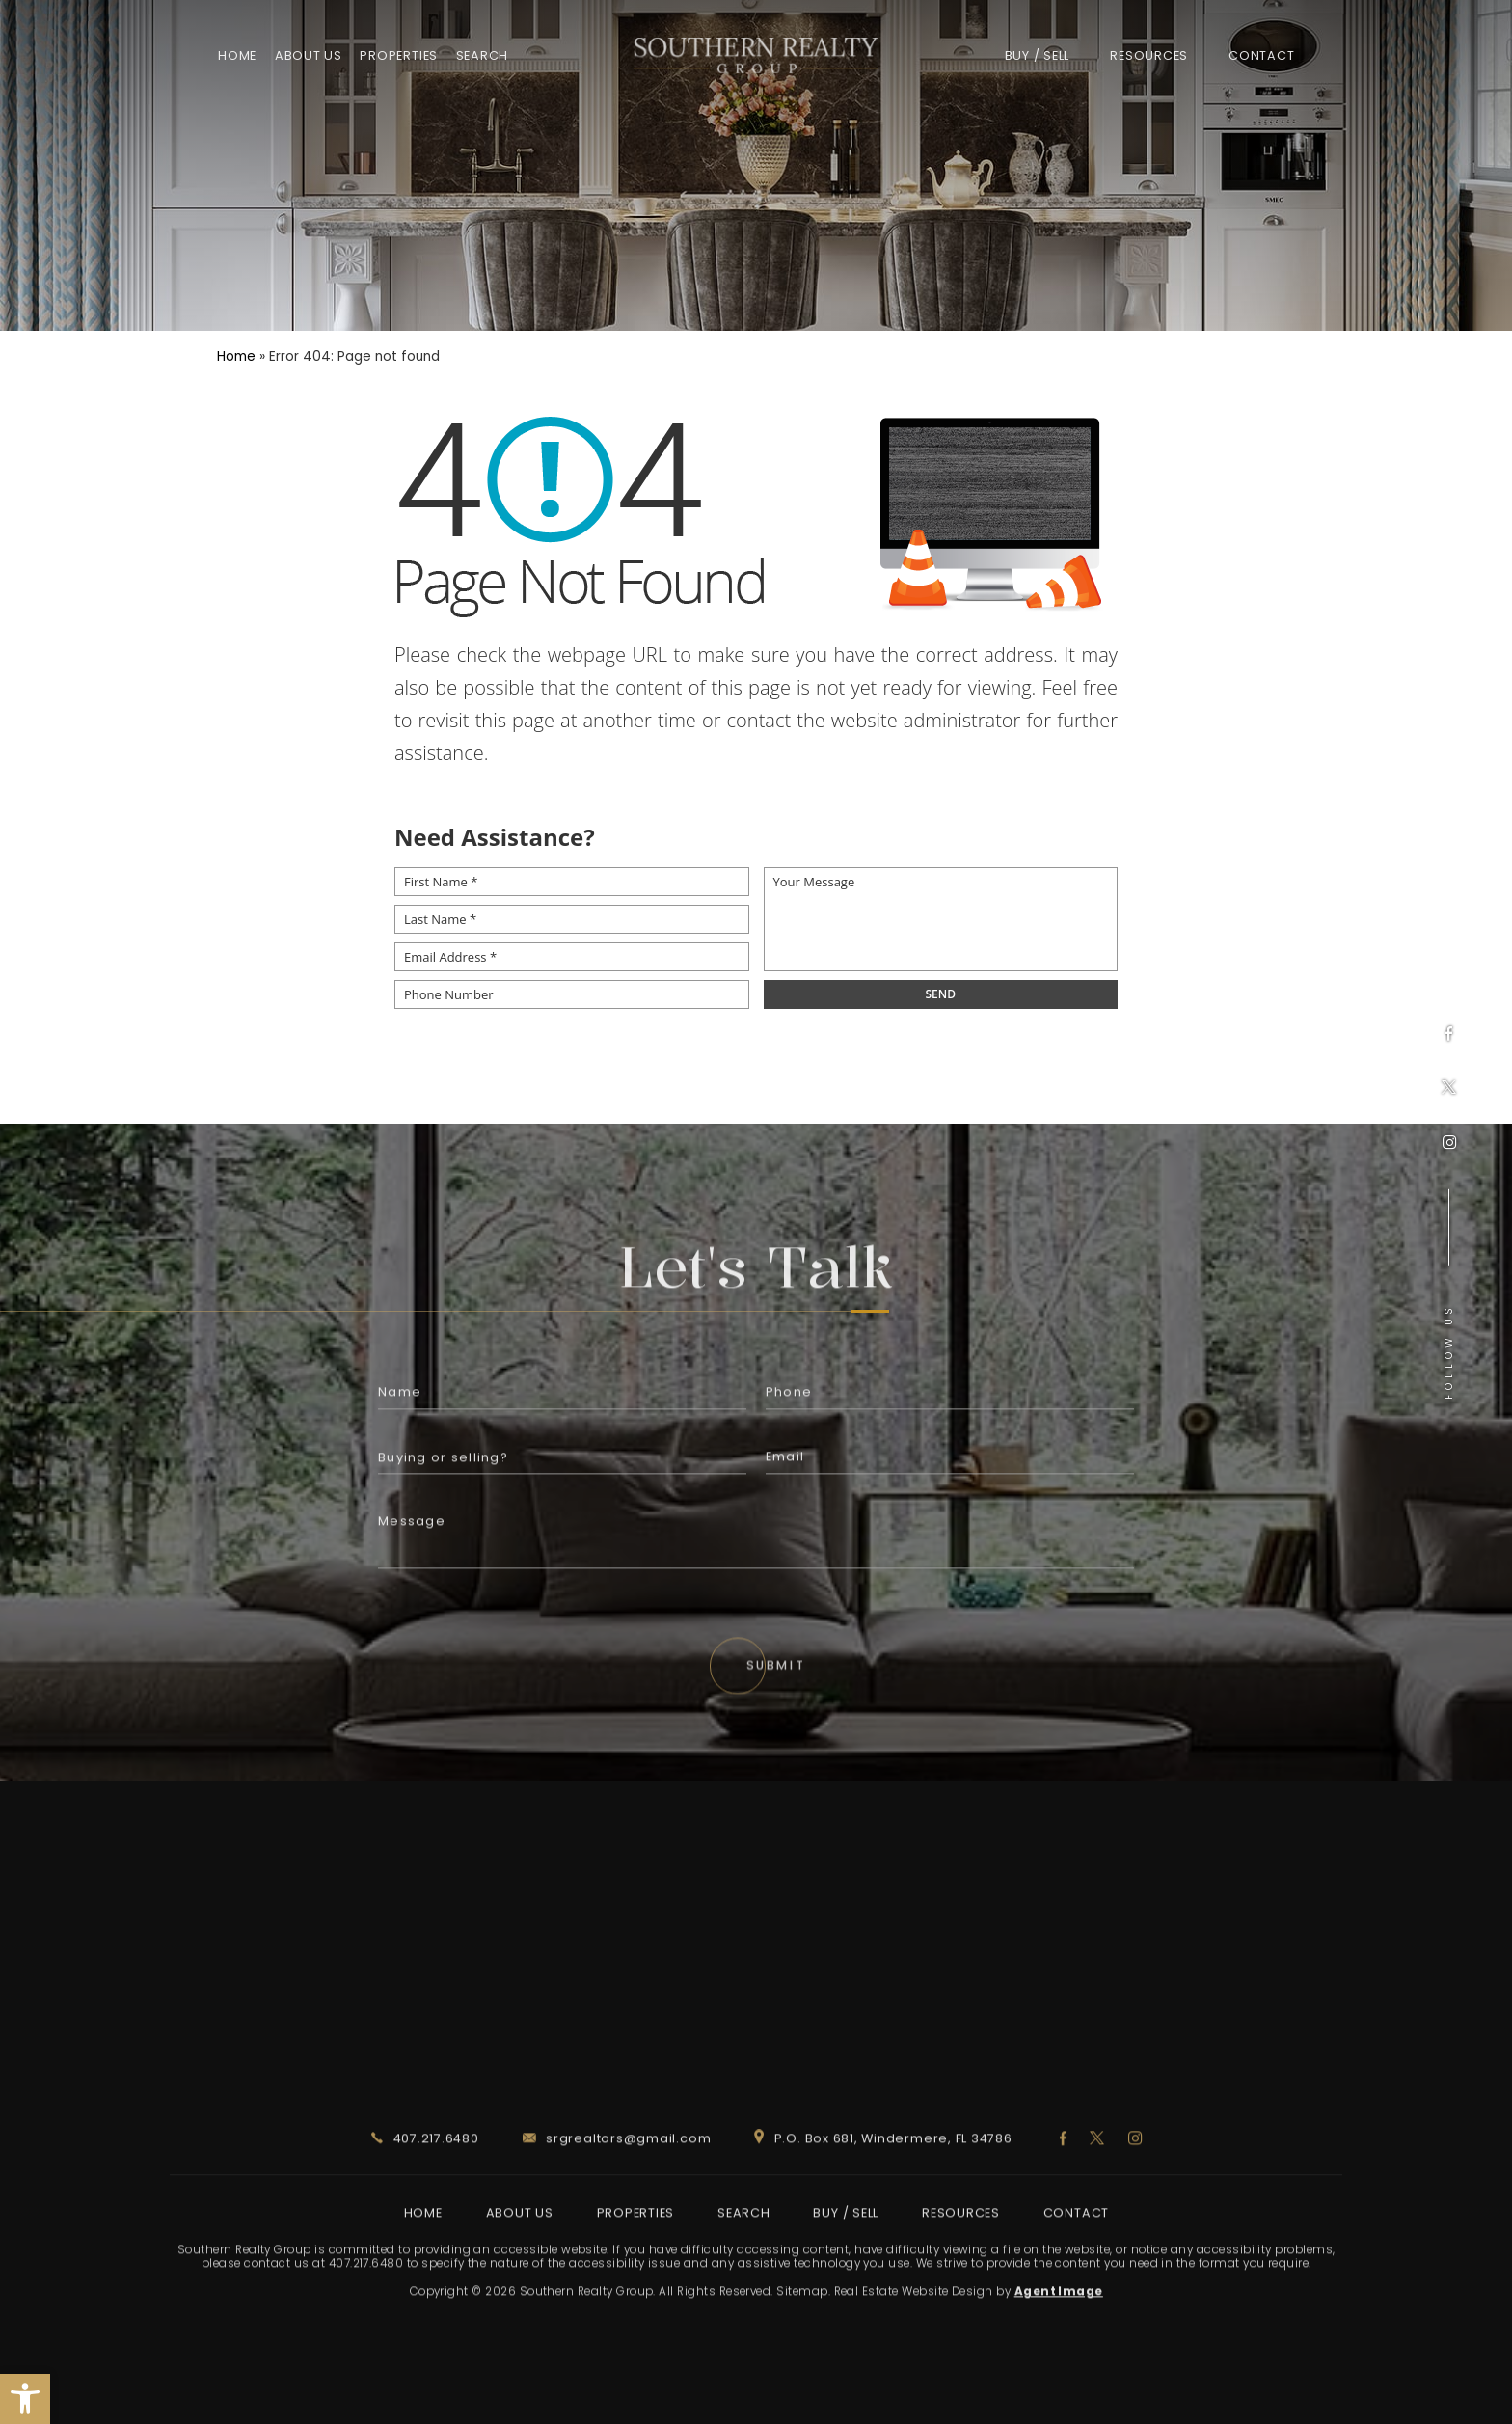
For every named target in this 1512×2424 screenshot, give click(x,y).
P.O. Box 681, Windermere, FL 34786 (883, 2196)
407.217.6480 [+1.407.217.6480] (425, 2196)
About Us (308, 55)
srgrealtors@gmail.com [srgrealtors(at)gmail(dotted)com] (617, 2196)
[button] (25, 2399)
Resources (1149, 55)
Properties (399, 55)
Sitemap (801, 2349)
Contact (1261, 55)
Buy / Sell (1037, 55)
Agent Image (1058, 2349)
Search (482, 55)
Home (237, 55)
